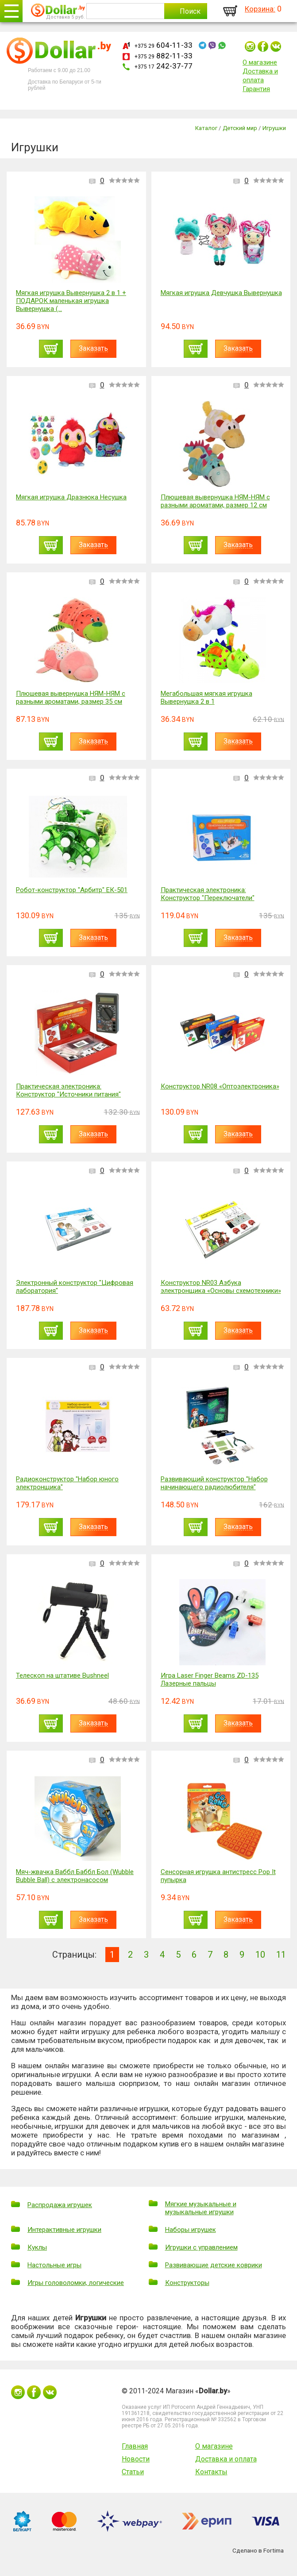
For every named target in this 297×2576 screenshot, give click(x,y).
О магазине (260, 62)
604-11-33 (164, 45)
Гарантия (256, 89)
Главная (135, 2446)
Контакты (211, 2472)
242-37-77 (164, 65)
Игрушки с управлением (201, 2247)
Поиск (190, 11)
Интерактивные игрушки (64, 2230)
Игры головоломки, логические (75, 2283)
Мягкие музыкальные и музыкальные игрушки (200, 2208)
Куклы (37, 2247)
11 (281, 1954)
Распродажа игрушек (59, 2205)
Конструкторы (187, 2283)
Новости (136, 2459)
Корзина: (260, 8)
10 (260, 1954)
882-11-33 (164, 55)
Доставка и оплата (226, 2459)
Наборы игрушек (190, 2230)
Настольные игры (54, 2265)
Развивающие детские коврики (213, 2265)
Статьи (133, 2472)
